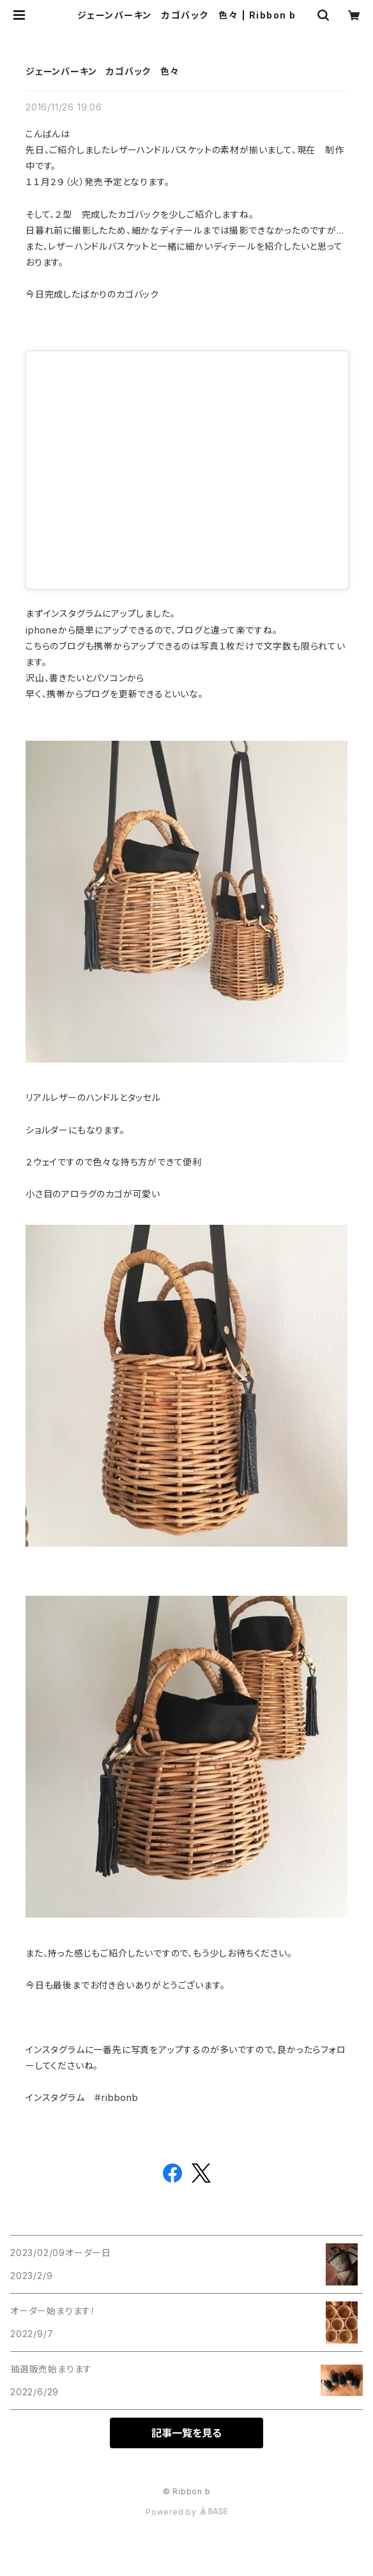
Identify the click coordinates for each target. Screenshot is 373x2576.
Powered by (186, 2512)
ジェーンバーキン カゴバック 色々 (102, 71)
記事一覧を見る (186, 2433)
